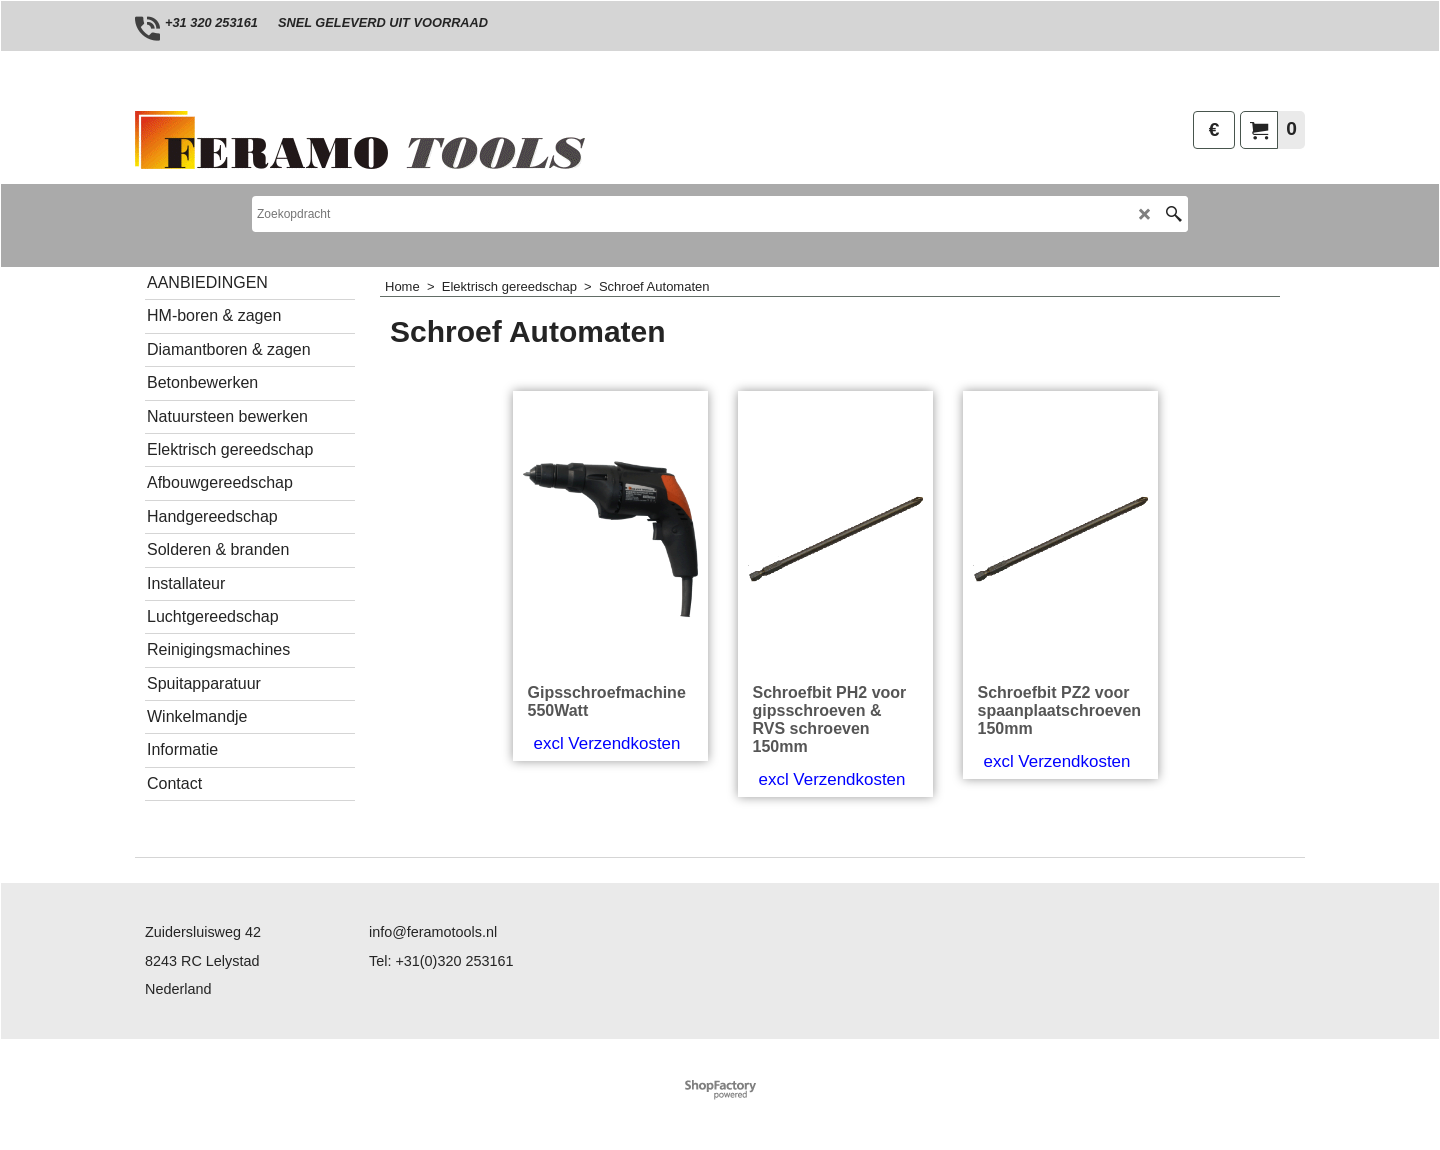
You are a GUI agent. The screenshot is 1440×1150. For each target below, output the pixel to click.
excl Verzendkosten (607, 743)
